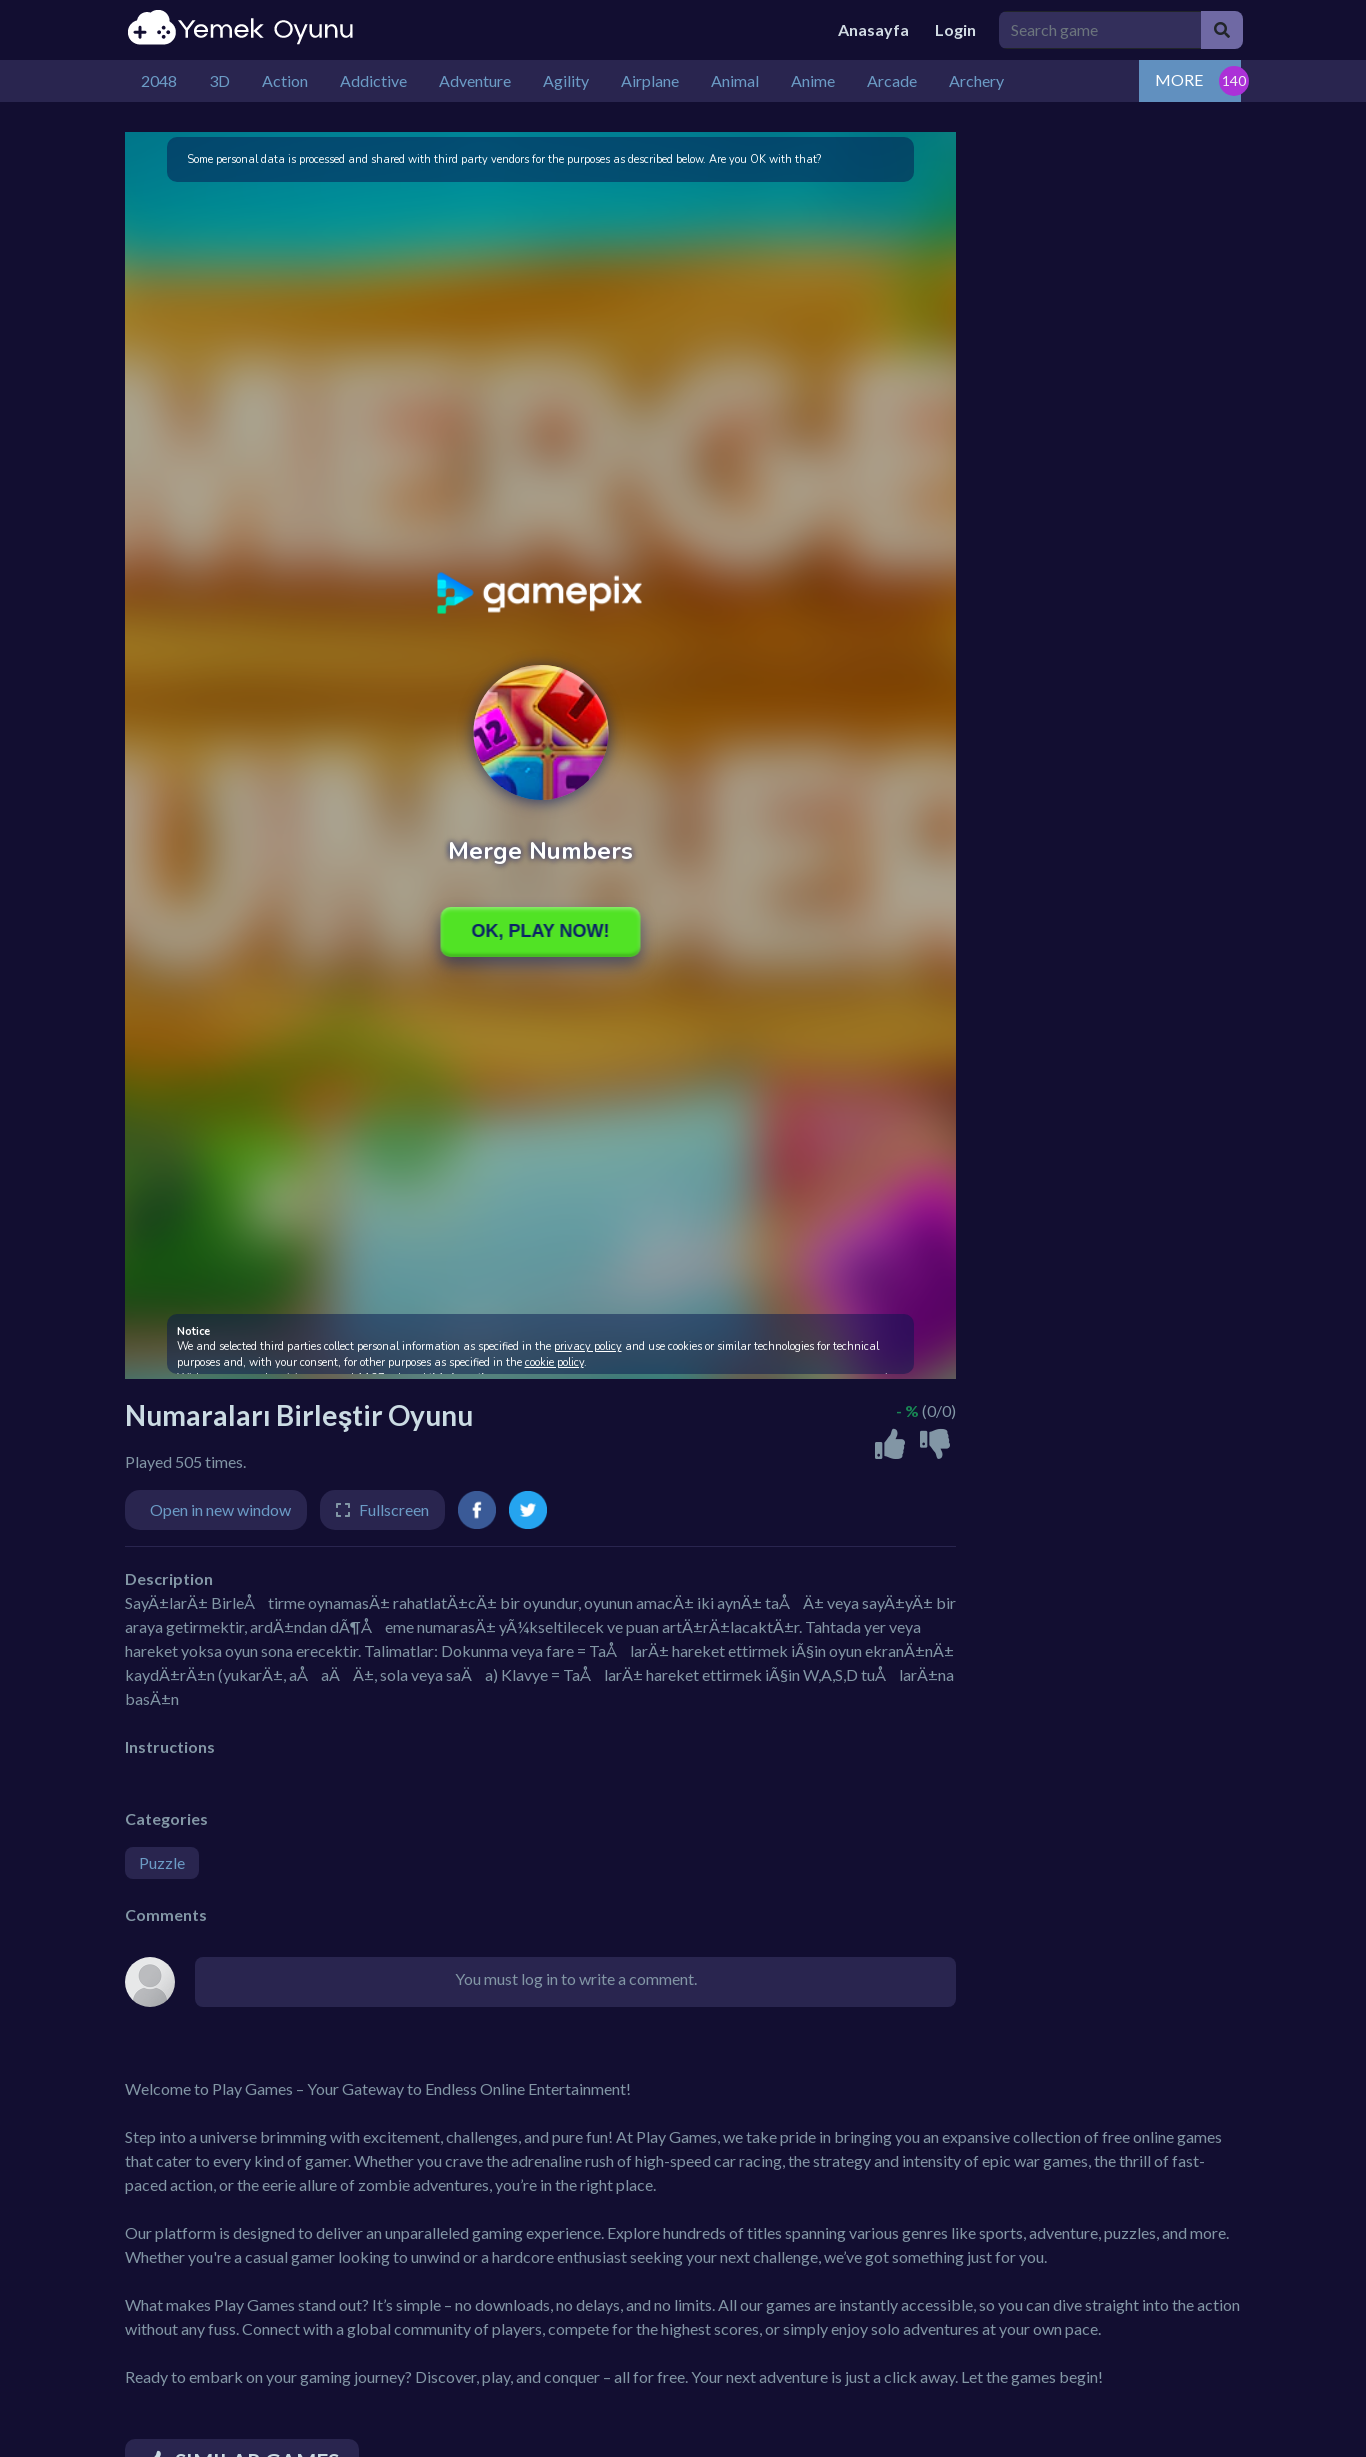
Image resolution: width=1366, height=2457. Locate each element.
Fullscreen (394, 1509)
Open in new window (220, 1509)
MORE (1179, 79)
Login (955, 29)
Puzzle (162, 1862)
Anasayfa (873, 29)
